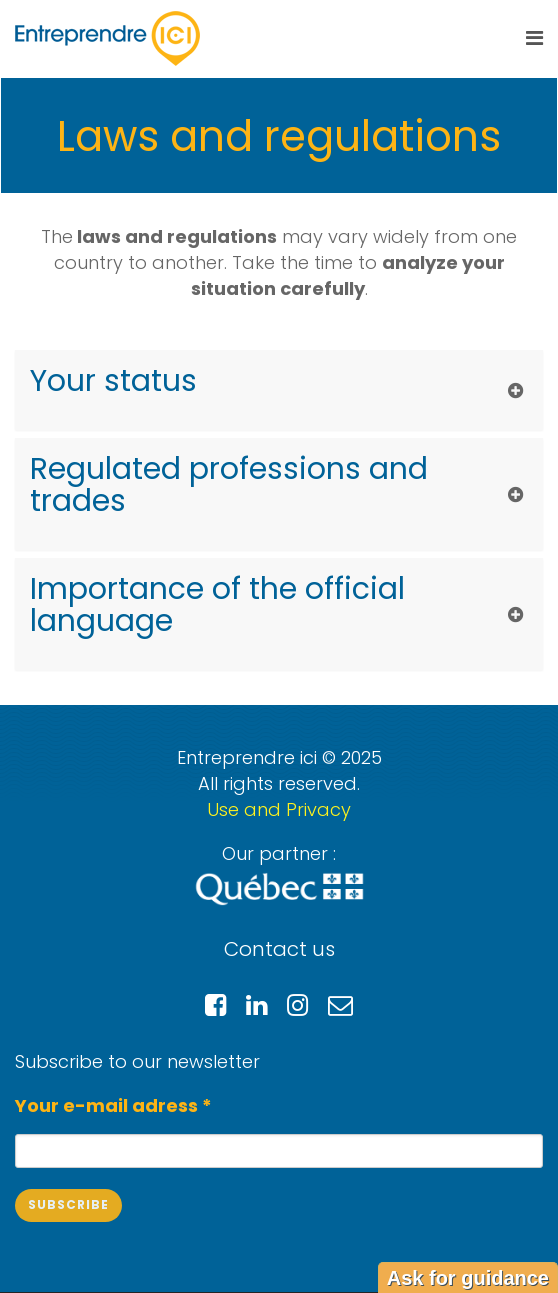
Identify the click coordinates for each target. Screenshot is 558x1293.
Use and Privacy (279, 809)
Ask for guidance (468, 1278)
